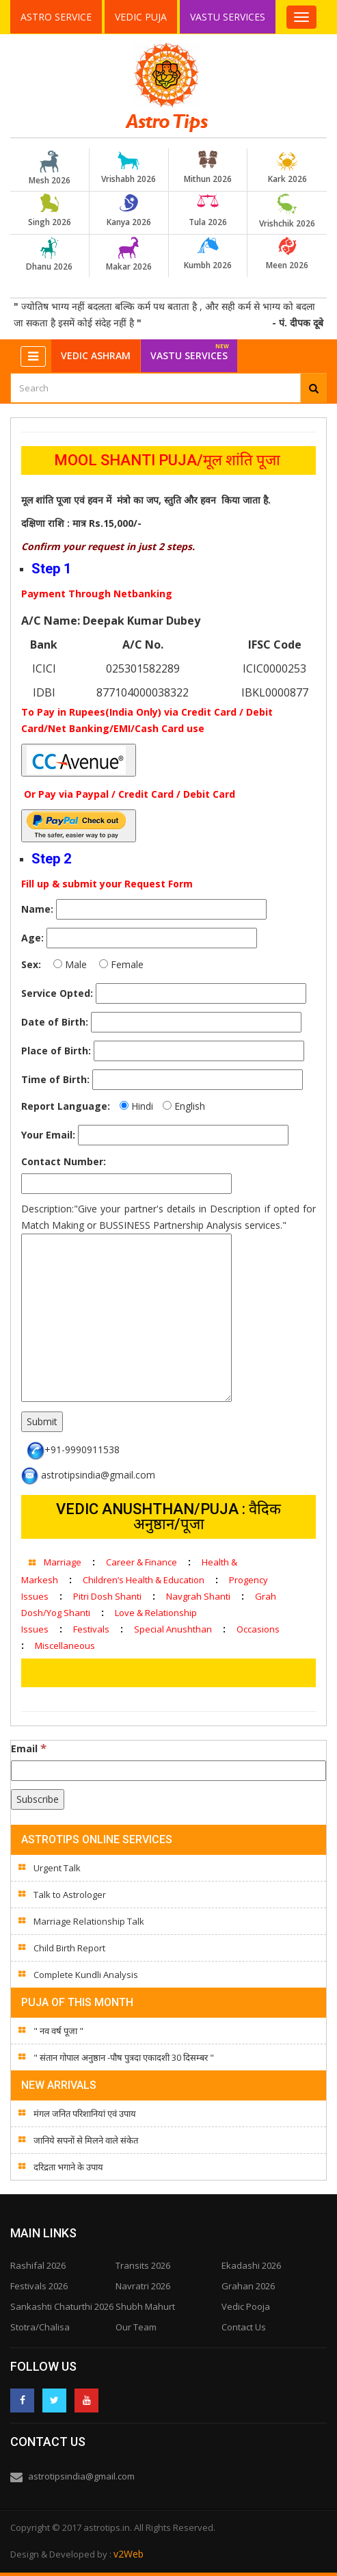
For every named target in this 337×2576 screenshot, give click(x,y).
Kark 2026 (287, 168)
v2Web (128, 2553)
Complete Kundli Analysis (85, 1974)
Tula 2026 (207, 211)
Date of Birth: (54, 1021)
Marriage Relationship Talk (88, 1921)
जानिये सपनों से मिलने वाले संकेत (85, 2140)
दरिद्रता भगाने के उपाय (68, 2167)
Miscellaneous (65, 1645)
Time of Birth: (55, 1079)
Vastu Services (228, 16)
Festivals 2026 (39, 2286)
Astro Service (56, 16)
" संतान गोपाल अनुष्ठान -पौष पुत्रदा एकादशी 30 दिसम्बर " (123, 2057)
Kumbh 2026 (207, 254)
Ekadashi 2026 (251, 2265)
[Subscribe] (37, 1799)
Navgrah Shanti (198, 1596)
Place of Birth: (56, 1050)
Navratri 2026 (143, 2286)
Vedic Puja (141, 16)
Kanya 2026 (128, 211)
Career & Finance (141, 1562)
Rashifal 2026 (38, 2265)
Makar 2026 (128, 254)
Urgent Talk (57, 1868)
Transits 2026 (143, 2265)
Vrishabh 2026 (128, 168)
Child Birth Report (69, 1948)
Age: (32, 937)
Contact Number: (63, 1161)
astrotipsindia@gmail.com (81, 2476)
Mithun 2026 (207, 168)
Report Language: (65, 1106)
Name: (37, 908)
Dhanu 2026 (49, 254)
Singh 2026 (49, 211)
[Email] (168, 1770)
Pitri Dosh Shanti (107, 1596)
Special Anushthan (173, 1629)
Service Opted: (57, 993)
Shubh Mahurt (145, 2306)
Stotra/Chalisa (40, 2327)
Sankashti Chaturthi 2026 (61, 2306)
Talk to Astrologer (69, 1894)
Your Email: (48, 1134)
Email (28, 1748)
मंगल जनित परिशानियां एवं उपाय (84, 2113)
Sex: (31, 964)
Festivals (91, 1629)
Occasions (258, 1629)
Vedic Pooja (245, 2306)
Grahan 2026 (248, 2286)
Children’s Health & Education (143, 1580)
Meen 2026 (287, 254)
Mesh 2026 (49, 168)
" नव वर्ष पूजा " (58, 2031)
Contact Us (243, 2327)
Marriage (62, 1562)
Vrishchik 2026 (287, 211)
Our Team (136, 2327)
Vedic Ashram (96, 355)
